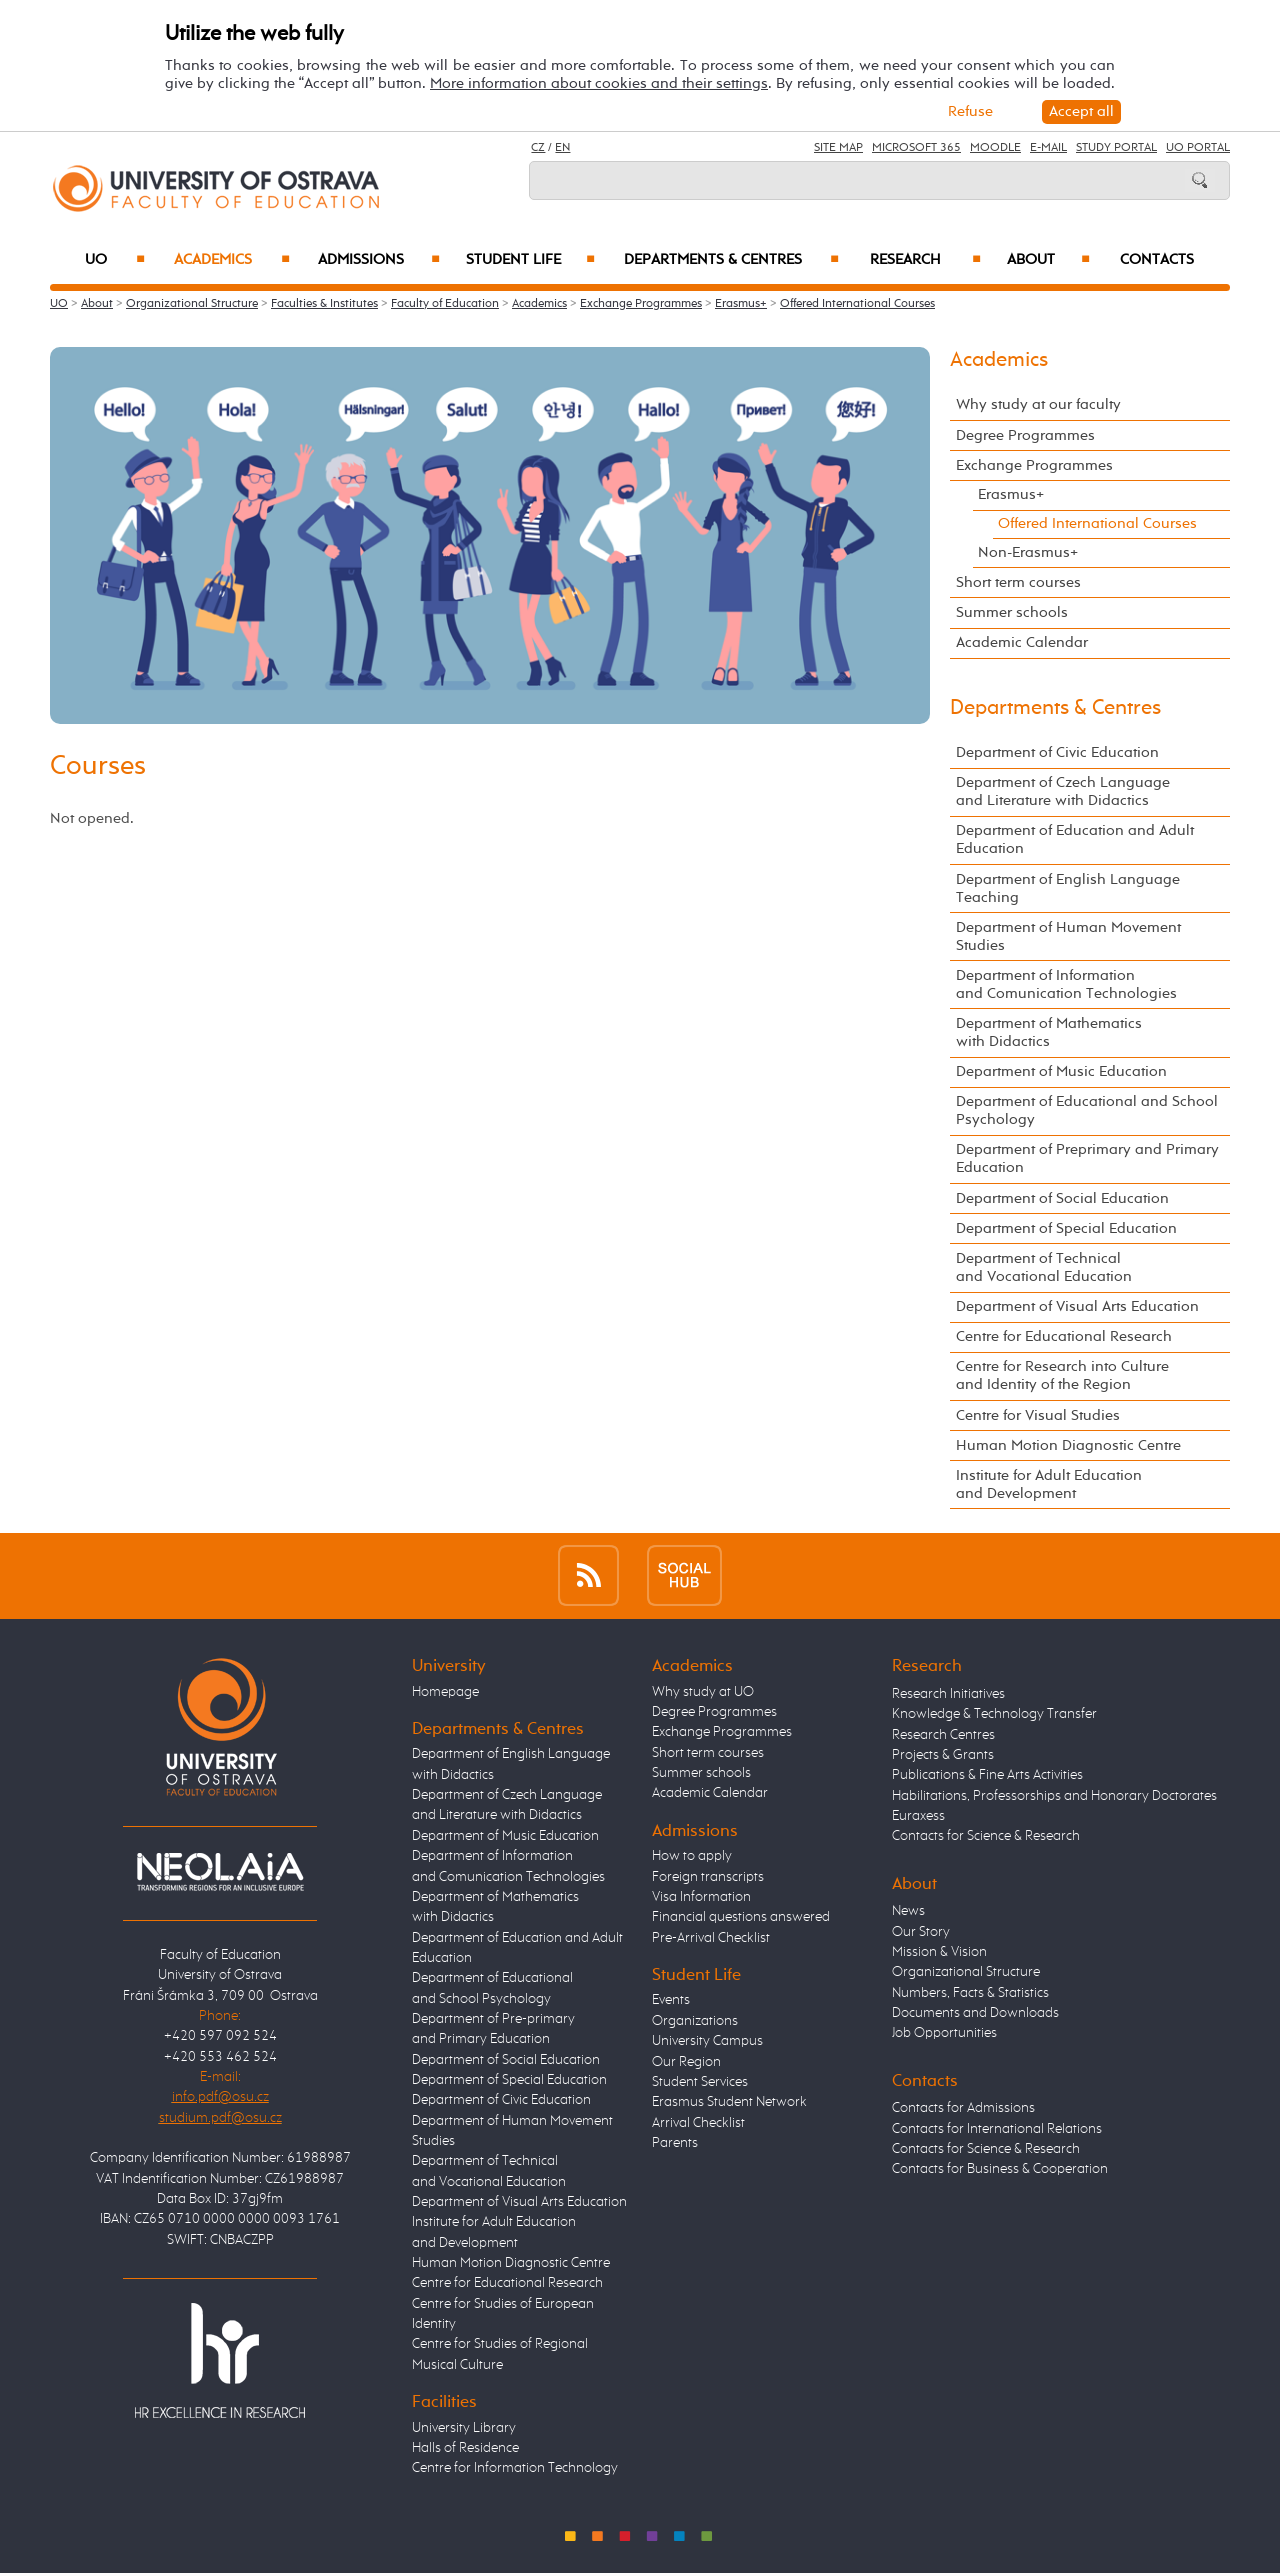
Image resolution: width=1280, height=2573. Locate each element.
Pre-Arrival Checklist (711, 1938)
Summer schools (1012, 612)
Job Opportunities (944, 2033)
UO (115, 260)
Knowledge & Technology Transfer (994, 1714)
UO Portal (1198, 148)
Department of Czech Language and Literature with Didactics (1063, 791)
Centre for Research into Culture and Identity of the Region (1062, 1375)
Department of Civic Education (1057, 752)
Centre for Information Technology (515, 2468)
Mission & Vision (939, 1952)
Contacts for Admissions (963, 2108)
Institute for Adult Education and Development (1049, 1484)
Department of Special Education (1066, 1228)
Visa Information (701, 1897)
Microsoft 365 (916, 148)
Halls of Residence (465, 2448)
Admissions (379, 260)
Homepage (445, 1692)
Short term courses (1018, 582)
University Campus (707, 2041)
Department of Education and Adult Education (1075, 839)
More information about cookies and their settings (599, 83)
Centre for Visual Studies (1038, 1415)
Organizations (695, 2021)
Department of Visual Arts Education (1077, 1306)
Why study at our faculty (1038, 404)
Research (925, 260)
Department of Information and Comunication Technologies (1066, 984)
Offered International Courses (857, 304)
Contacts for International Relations (997, 2129)
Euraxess (918, 1816)
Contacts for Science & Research (986, 1836)
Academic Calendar (1022, 642)
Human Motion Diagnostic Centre (1068, 1445)
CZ (538, 148)
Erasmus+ (741, 304)
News (908, 1911)
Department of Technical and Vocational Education (1044, 1267)
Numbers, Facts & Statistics (970, 1993)
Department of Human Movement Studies (1068, 936)
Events (671, 2000)
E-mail (1048, 148)
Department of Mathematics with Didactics (1049, 1032)
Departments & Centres (731, 260)
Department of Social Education (1062, 1198)
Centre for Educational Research (1064, 1336)
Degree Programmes (1025, 435)
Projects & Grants (943, 1755)
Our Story (921, 1932)
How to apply (692, 1856)
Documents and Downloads (975, 2013)
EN (562, 148)
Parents (675, 2143)
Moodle (995, 148)
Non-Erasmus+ (1028, 552)
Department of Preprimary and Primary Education (1087, 1158)
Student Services (700, 2082)
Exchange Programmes (641, 304)
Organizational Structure (192, 304)
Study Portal (1116, 148)
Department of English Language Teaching (1068, 888)
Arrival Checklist (698, 2123)
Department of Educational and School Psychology (1087, 1110)
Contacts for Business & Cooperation (1000, 2169)
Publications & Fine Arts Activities (987, 1775)
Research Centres (943, 1735)
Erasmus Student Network (729, 2102)
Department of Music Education (1061, 1071)
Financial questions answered (741, 1917)
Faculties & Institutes (324, 304)
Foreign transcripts (708, 1877)
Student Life (531, 260)
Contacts (1157, 260)
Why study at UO (703, 1692)
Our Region (686, 2062)
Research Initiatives (948, 1694)
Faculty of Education (445, 304)
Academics (232, 260)
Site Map (838, 148)
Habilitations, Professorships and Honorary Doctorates (1054, 1796)
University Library (464, 2428)
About (1048, 260)
